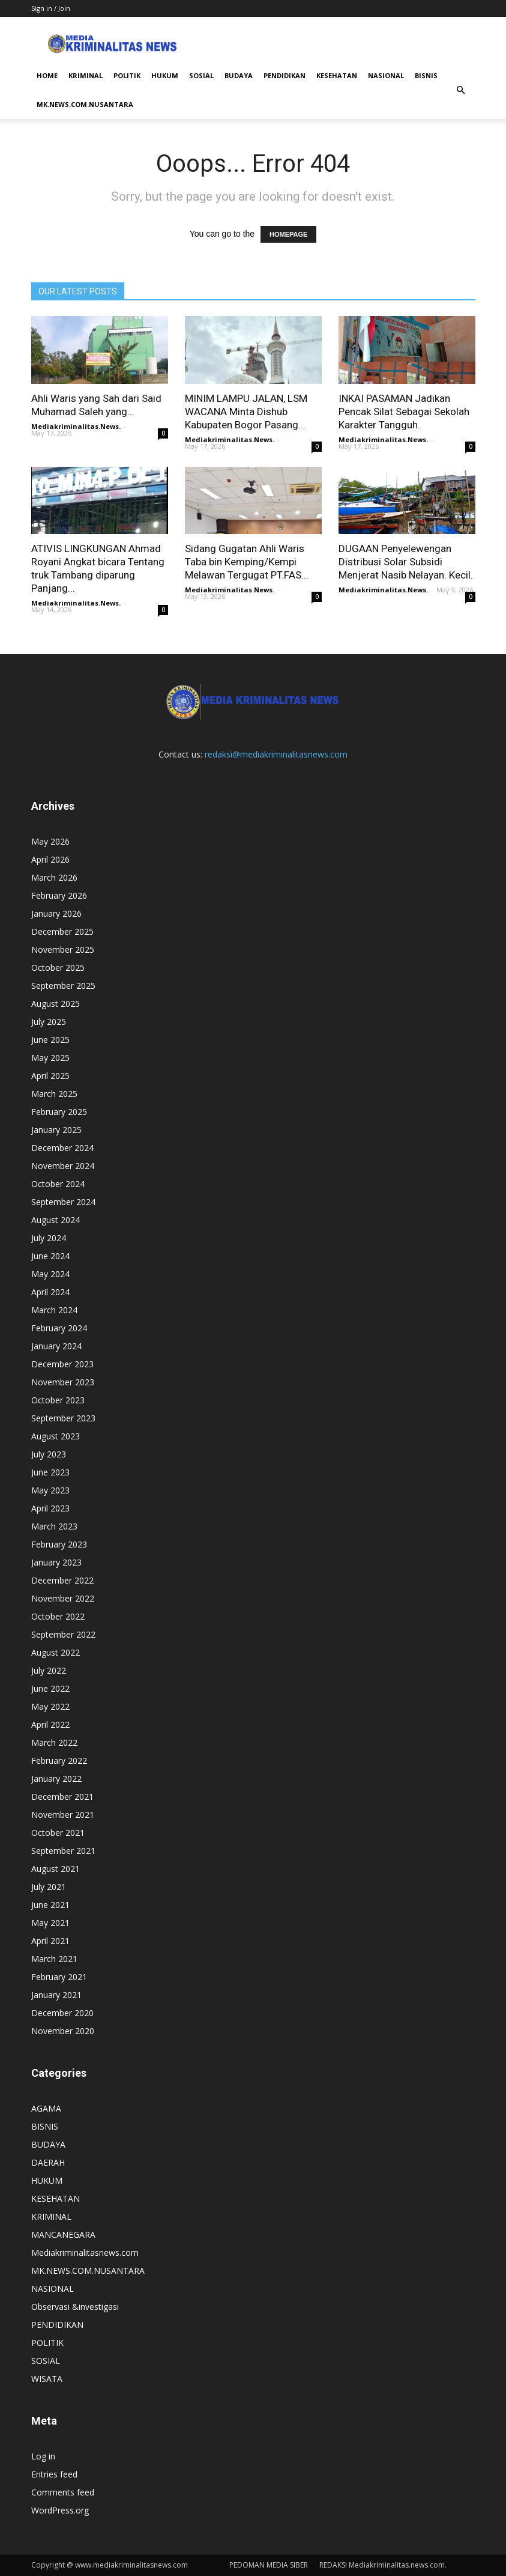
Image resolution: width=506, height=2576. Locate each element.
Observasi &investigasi (75, 2306)
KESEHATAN (336, 75)
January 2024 (56, 1346)
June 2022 (50, 1688)
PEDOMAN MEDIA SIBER (268, 2565)
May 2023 (50, 1490)
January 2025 (56, 1129)
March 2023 (54, 1526)
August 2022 (55, 1652)
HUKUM (164, 75)
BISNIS (426, 75)
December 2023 (62, 1364)
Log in (43, 2456)
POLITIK (126, 75)
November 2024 (62, 1165)
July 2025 (48, 1021)
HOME (47, 75)
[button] (461, 90)
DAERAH (48, 2162)
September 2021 (63, 1850)
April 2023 (50, 1508)
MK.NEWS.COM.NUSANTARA (85, 104)
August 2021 (55, 1868)
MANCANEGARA (63, 2234)
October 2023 (58, 1400)
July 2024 (48, 1238)
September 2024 (63, 1202)
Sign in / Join (50, 8)
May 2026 (50, 841)
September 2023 (63, 1418)
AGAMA (46, 2108)
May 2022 (50, 1706)
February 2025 (59, 1111)
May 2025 (50, 1057)
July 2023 (48, 1454)
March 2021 (54, 1958)
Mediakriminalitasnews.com (85, 2252)
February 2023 (59, 1544)
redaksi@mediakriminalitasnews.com (276, 754)
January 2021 (56, 1994)
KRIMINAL (85, 75)
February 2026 (59, 895)
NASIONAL (386, 75)
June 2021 (50, 1904)
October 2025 (58, 967)
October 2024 (58, 1183)
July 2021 (48, 1886)
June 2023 (50, 1472)
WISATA (46, 2378)
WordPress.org (60, 2510)
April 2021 (50, 1940)
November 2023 (62, 1382)
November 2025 (62, 949)
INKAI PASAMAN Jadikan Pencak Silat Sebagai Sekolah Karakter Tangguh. (404, 411)
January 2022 (56, 1778)
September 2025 (63, 985)
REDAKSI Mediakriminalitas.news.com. (383, 2565)
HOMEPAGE (288, 234)
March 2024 (54, 1310)
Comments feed (62, 2492)
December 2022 (62, 1580)
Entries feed (54, 2474)
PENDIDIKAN (285, 75)
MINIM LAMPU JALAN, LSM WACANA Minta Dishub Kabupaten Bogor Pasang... (246, 411)
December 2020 (62, 2013)
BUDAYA (238, 75)
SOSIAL (201, 75)
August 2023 (55, 1436)
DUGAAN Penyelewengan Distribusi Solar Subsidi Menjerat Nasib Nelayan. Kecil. (406, 561)
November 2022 (62, 1598)
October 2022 (58, 1616)
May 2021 (50, 1922)
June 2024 (50, 1256)
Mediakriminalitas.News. (76, 426)
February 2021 (59, 1976)
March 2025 (54, 1093)
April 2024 (50, 1292)
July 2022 (48, 1670)
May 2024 (50, 1274)
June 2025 (50, 1039)
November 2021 (62, 1814)
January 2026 (56, 913)
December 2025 (62, 931)
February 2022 (59, 1760)
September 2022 (63, 1634)
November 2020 (62, 2031)
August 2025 (55, 1003)
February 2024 (59, 1328)
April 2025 (50, 1075)
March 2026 (54, 877)
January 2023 (56, 1562)
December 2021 (62, 1796)
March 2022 (54, 1742)
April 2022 (50, 1724)
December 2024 (62, 1147)
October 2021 (58, 1832)
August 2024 (55, 1220)
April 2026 (50, 859)
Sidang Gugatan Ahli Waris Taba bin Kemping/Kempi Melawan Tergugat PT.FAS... (247, 561)
